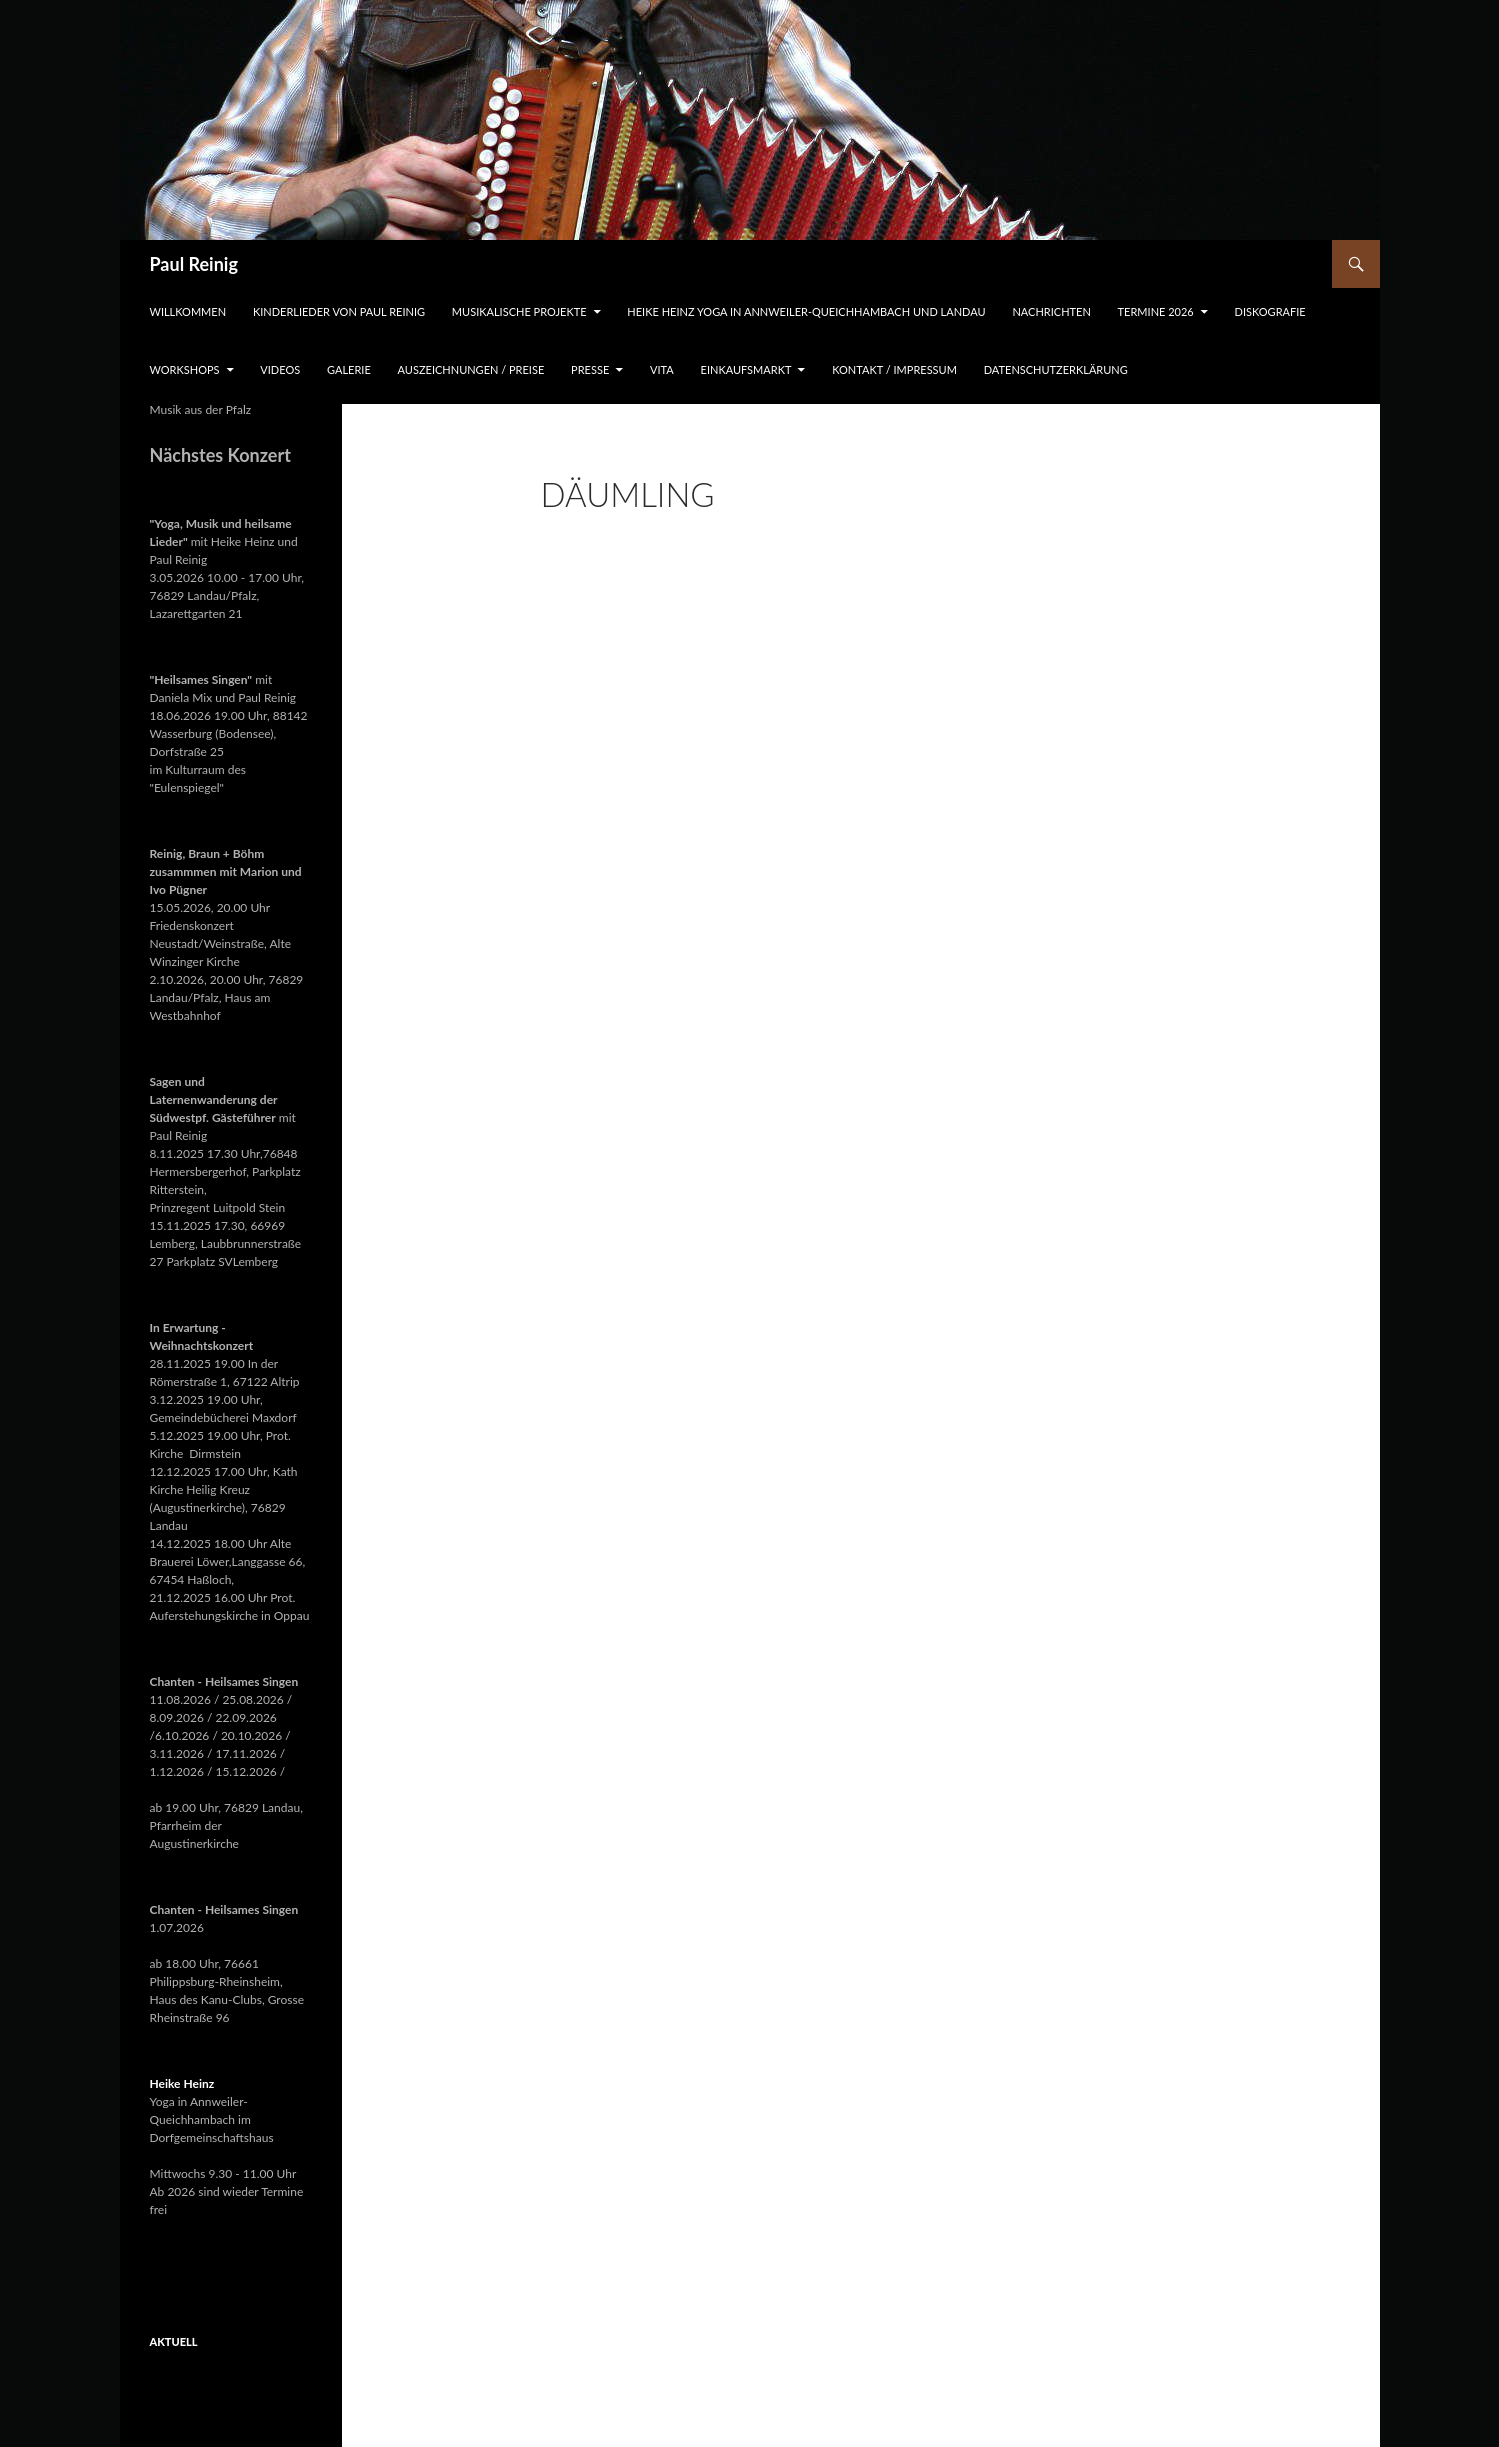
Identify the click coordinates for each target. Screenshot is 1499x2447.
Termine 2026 (1156, 311)
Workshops (185, 369)
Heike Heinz (182, 2083)
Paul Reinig (194, 264)
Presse (590, 369)
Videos (280, 369)
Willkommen (188, 311)
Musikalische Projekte (519, 311)
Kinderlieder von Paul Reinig (339, 311)
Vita (662, 369)
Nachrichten (1051, 311)
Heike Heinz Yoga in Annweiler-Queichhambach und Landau (806, 311)
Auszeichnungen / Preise (471, 369)
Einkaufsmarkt (746, 369)
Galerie (349, 369)
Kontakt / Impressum (894, 369)
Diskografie (1270, 311)
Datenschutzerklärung (1056, 369)
